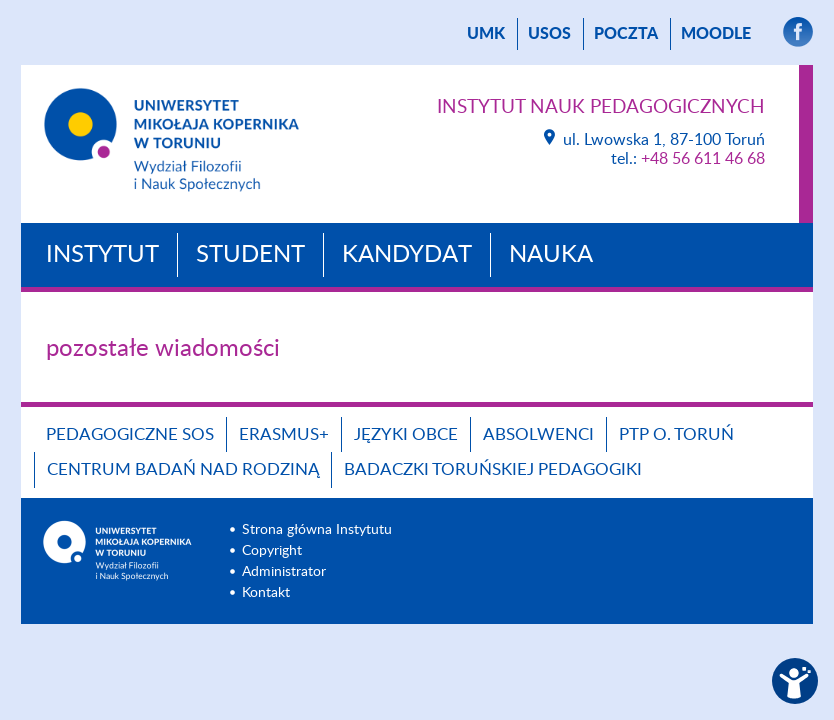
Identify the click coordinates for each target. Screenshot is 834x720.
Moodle (716, 34)
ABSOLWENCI (538, 434)
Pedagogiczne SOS (130, 434)
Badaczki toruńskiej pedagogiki (493, 469)
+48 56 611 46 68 (703, 159)
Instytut (102, 255)
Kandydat (407, 255)
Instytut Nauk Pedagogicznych (601, 107)
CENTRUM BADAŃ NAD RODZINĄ (183, 469)
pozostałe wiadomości (163, 349)
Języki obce (406, 434)
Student (250, 255)
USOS (549, 34)
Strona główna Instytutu (317, 530)
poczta (626, 34)
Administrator (284, 572)
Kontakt (266, 593)
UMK (486, 34)
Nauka (551, 255)
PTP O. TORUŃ (676, 434)
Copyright (272, 551)
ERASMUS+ (284, 434)
